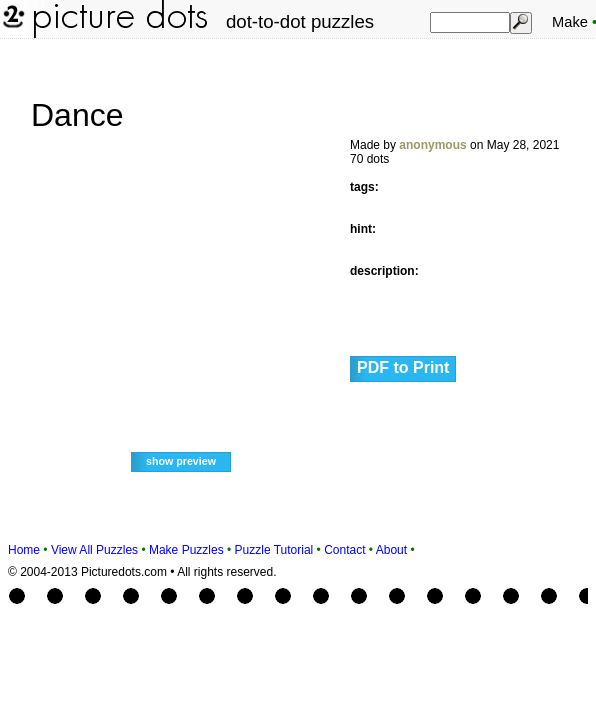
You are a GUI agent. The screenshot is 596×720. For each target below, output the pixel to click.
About (391, 550)
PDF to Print (403, 367)
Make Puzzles (186, 550)
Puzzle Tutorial (274, 550)
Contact (344, 550)
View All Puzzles (94, 550)
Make (570, 22)
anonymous (432, 145)
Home (24, 550)
